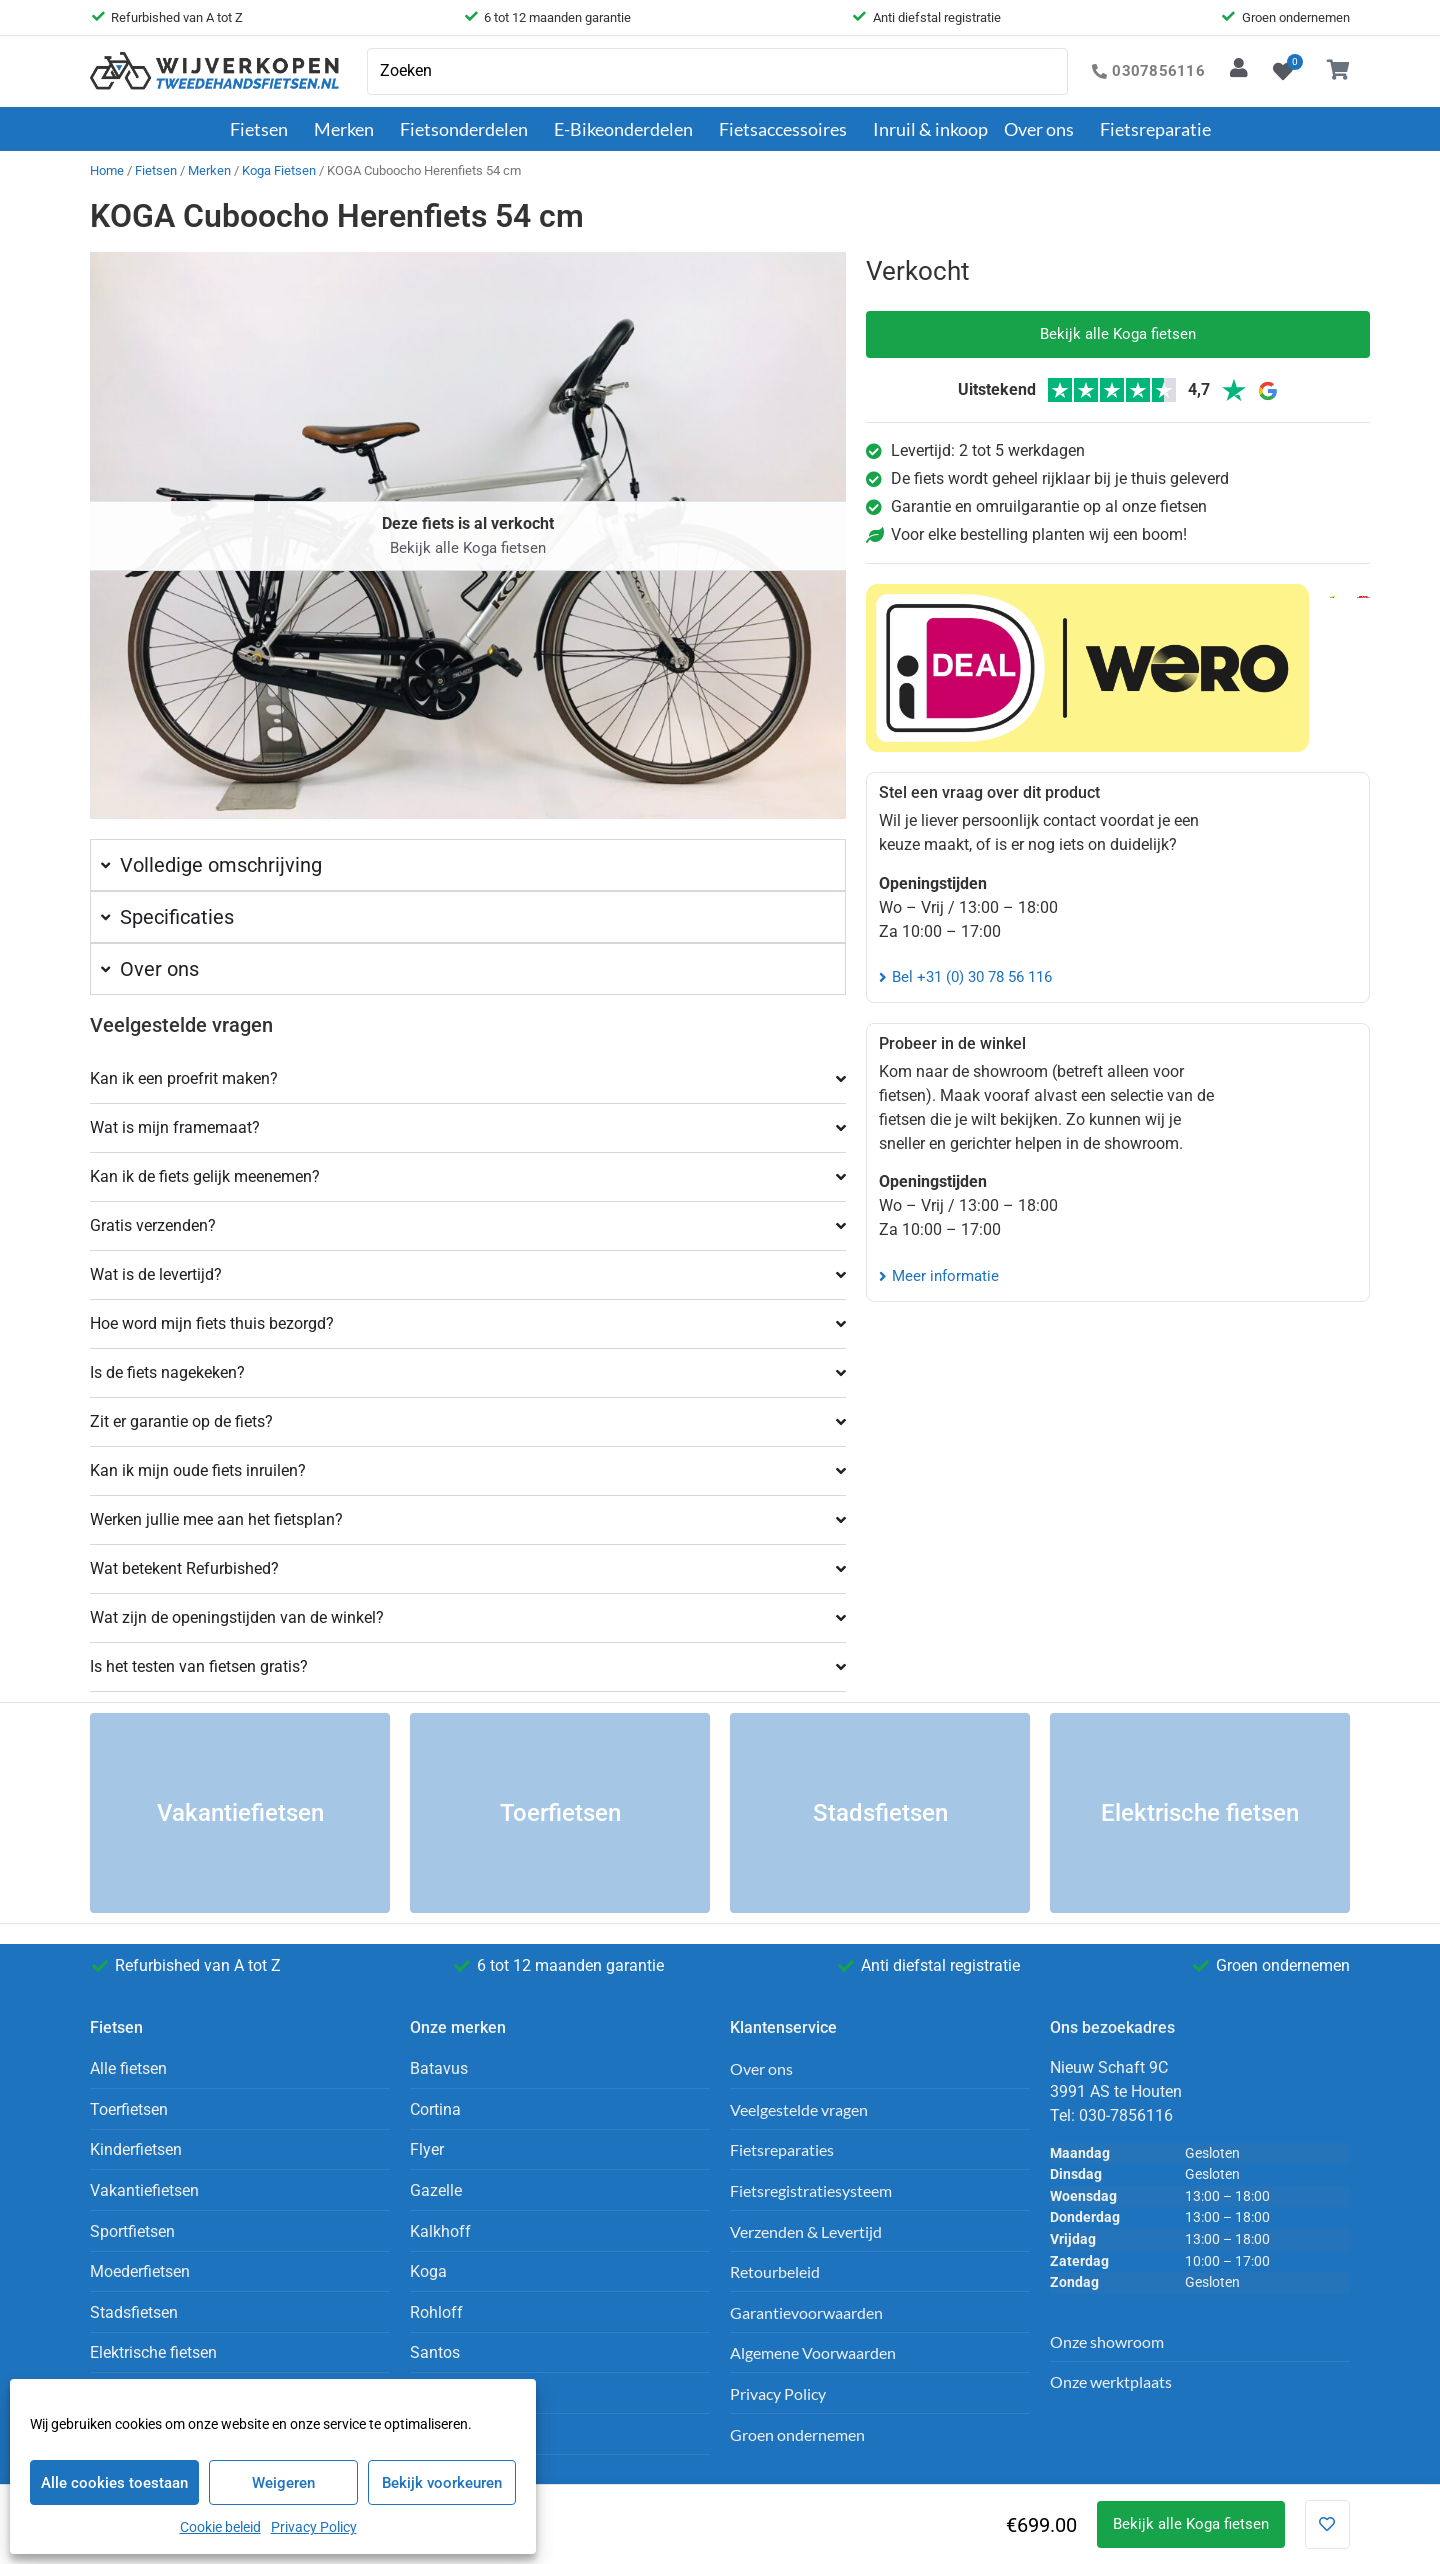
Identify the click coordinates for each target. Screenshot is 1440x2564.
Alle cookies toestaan (114, 2483)
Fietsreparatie (1155, 129)
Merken (349, 129)
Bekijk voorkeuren (442, 2483)
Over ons (1044, 129)
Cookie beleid (220, 2527)
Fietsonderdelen (469, 129)
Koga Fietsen (279, 170)
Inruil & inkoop (930, 129)
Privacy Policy (314, 2527)
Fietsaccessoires (788, 129)
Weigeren (283, 2483)
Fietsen (264, 129)
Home (107, 170)
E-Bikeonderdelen (628, 129)
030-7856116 (1126, 2115)
